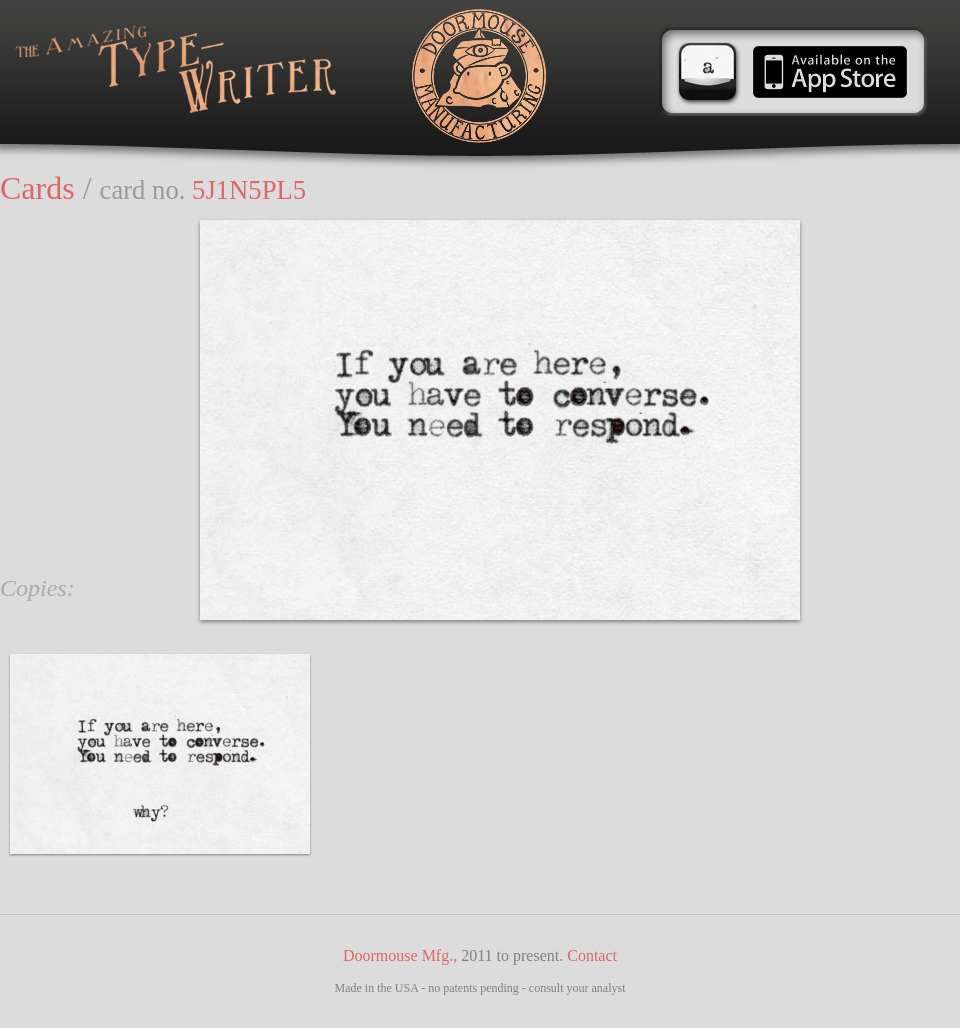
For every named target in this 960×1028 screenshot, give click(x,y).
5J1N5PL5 (249, 190)
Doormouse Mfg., (400, 955)
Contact (592, 955)
